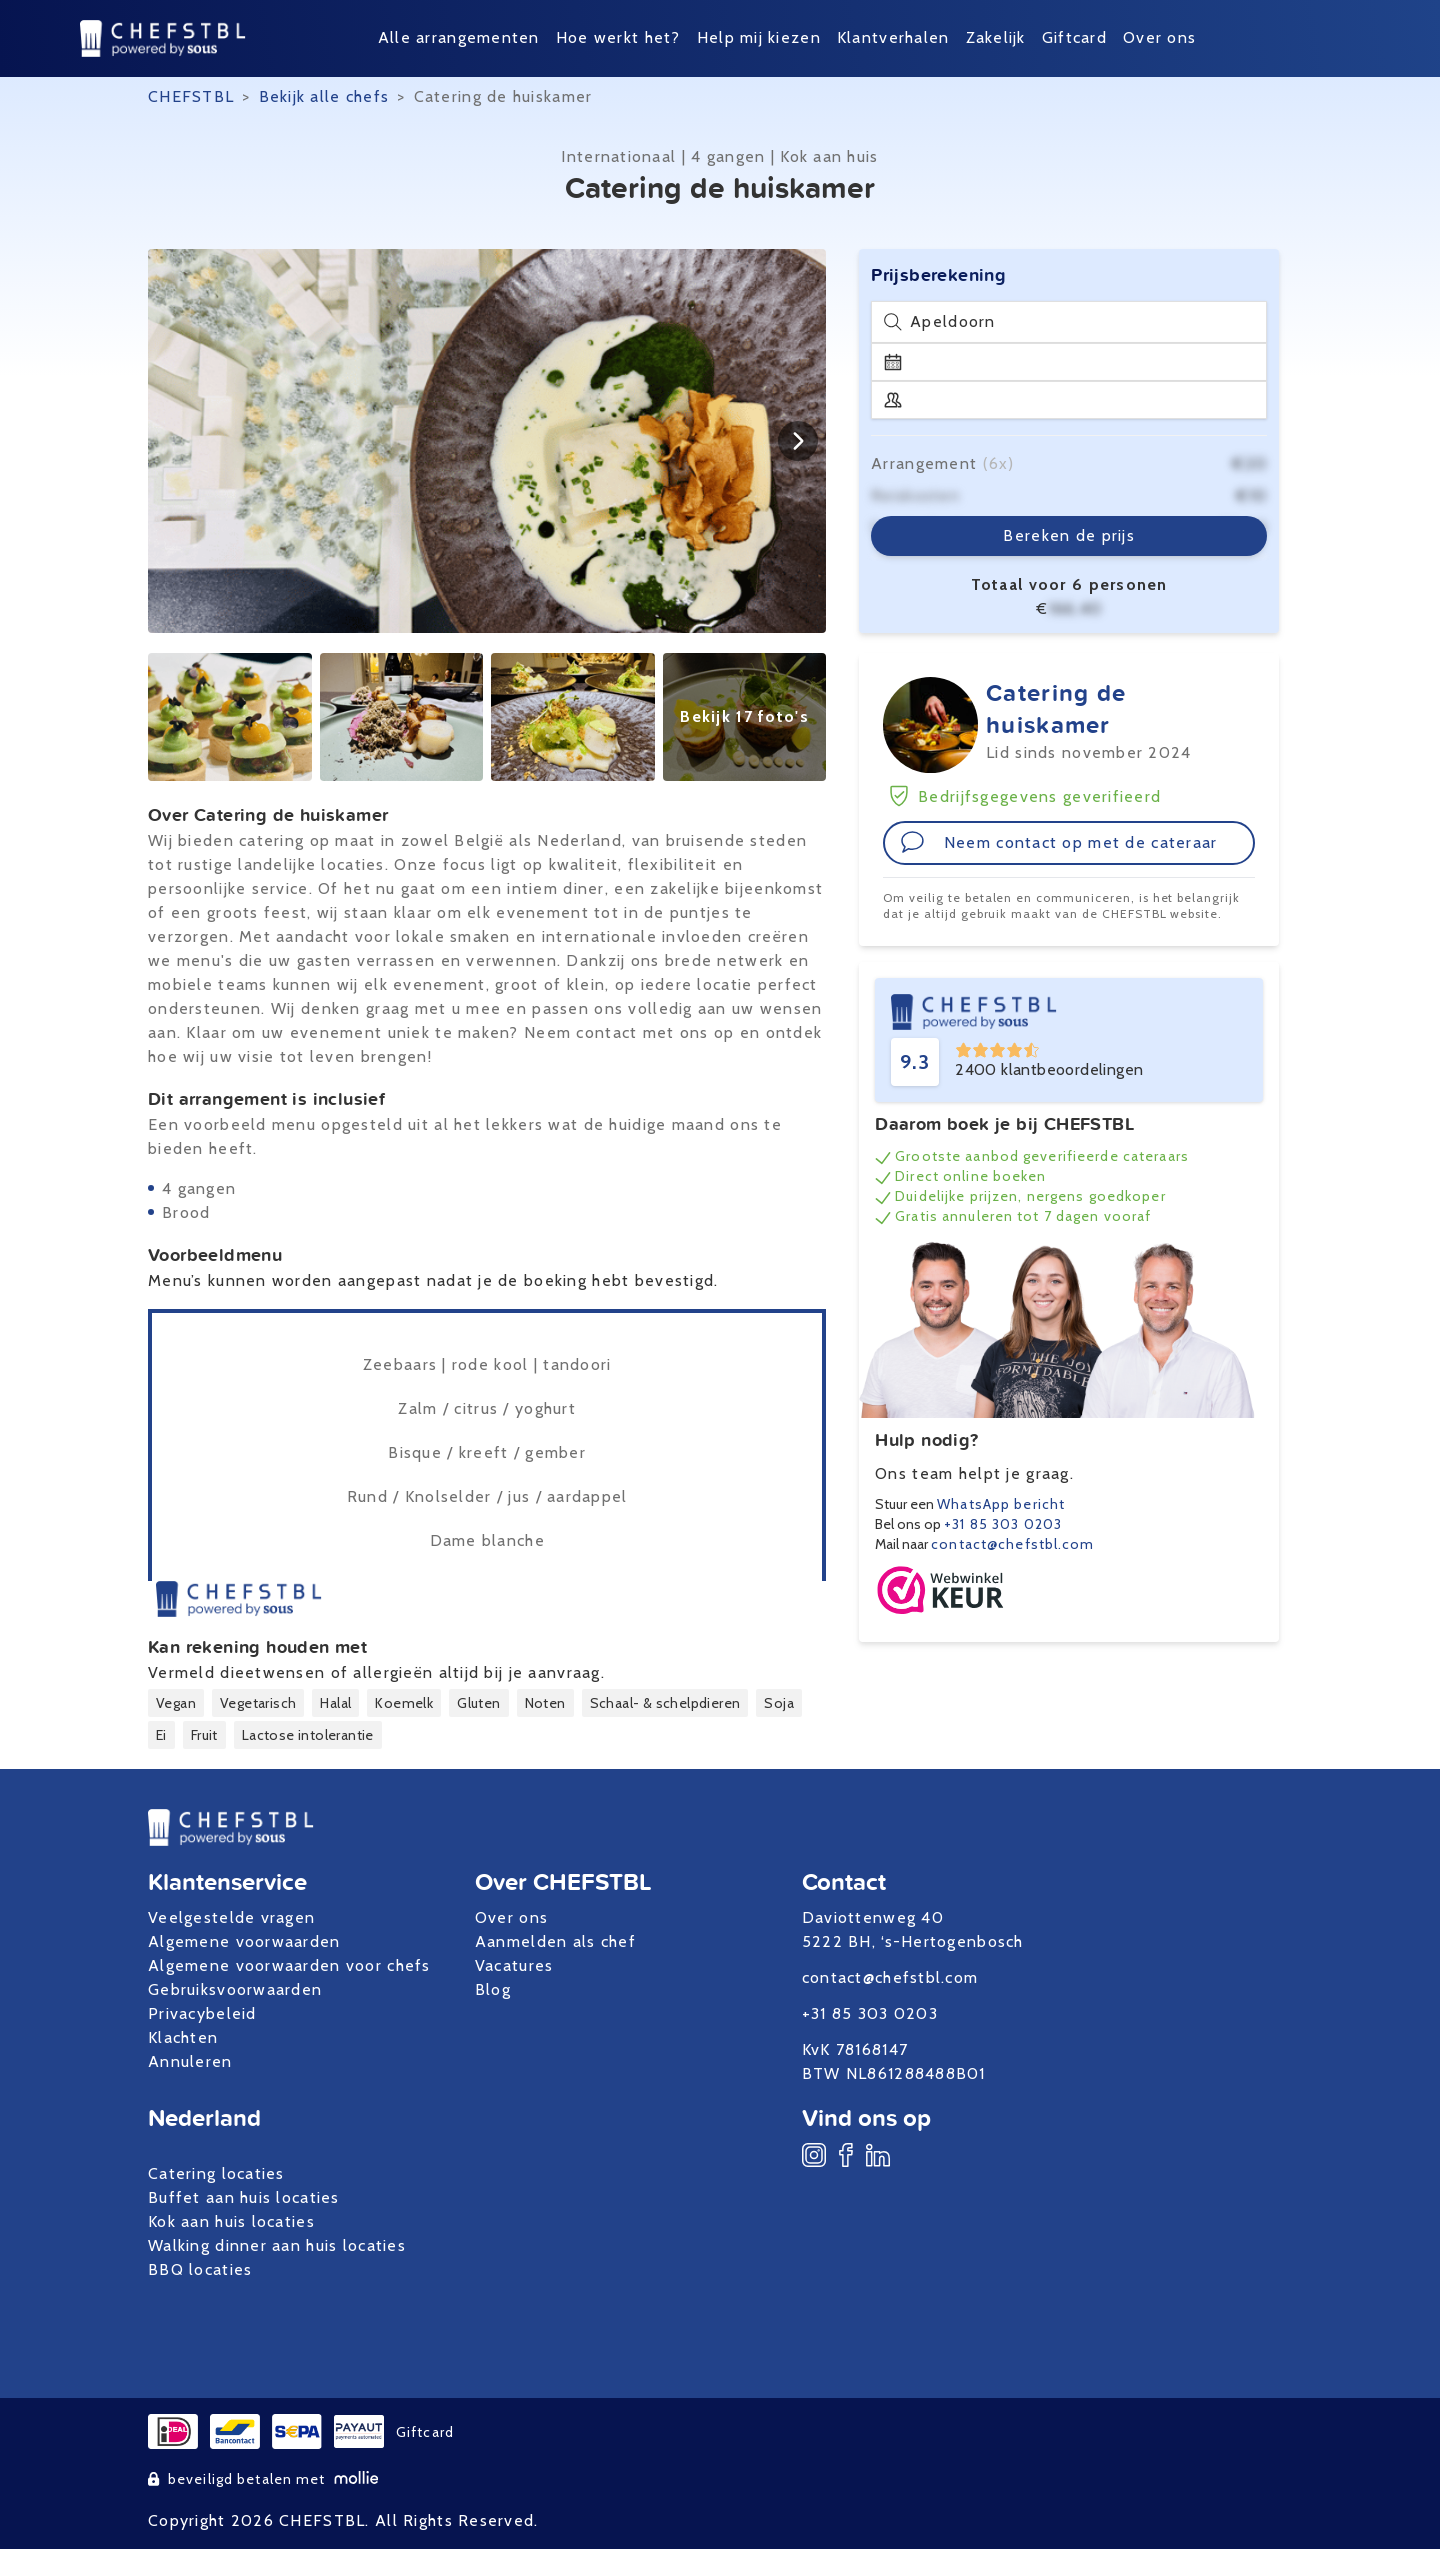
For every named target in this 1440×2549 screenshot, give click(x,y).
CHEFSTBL (191, 96)
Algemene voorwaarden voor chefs (289, 1965)
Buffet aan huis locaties (244, 2197)
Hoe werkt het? (618, 37)
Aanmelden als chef (555, 1941)
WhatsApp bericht (1001, 1504)
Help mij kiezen (759, 37)
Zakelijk (996, 37)
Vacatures (514, 1965)
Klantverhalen (893, 37)
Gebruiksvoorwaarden (235, 1989)
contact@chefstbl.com (1012, 1544)
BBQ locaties (200, 2269)
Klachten (183, 2037)
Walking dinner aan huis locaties (277, 2245)
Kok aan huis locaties (231, 2221)
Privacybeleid (202, 2013)
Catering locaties (216, 2173)
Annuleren (190, 2061)
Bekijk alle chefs (324, 96)
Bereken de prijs (1068, 535)
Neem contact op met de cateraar (1059, 842)
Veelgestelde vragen (231, 1917)
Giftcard (1074, 37)
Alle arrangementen (459, 37)
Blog (493, 1989)
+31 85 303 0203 (1003, 1524)
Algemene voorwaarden (244, 1941)
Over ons (1159, 37)
